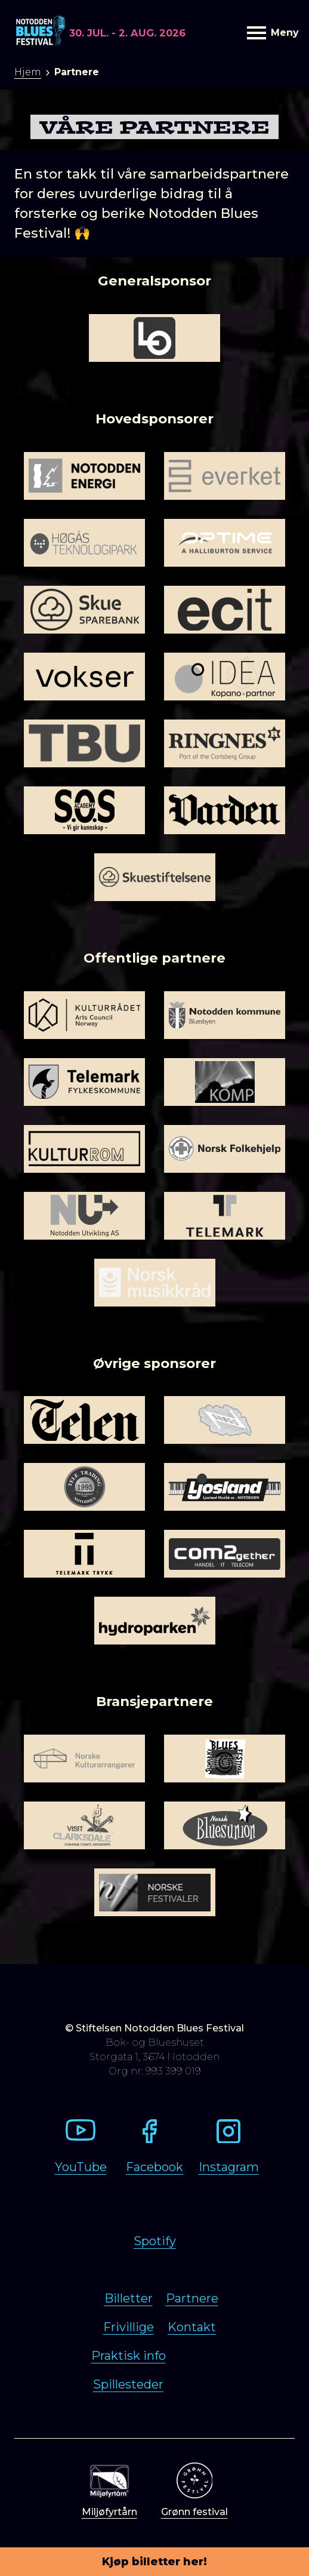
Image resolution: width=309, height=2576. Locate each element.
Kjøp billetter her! (154, 2561)
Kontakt (192, 2327)
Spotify (155, 2241)
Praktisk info (128, 2355)
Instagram (229, 2167)
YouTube (81, 2167)
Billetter (128, 2298)
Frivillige (128, 2327)
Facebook (154, 2167)
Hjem (27, 72)
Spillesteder (128, 2384)
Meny (271, 32)
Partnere (192, 2298)
